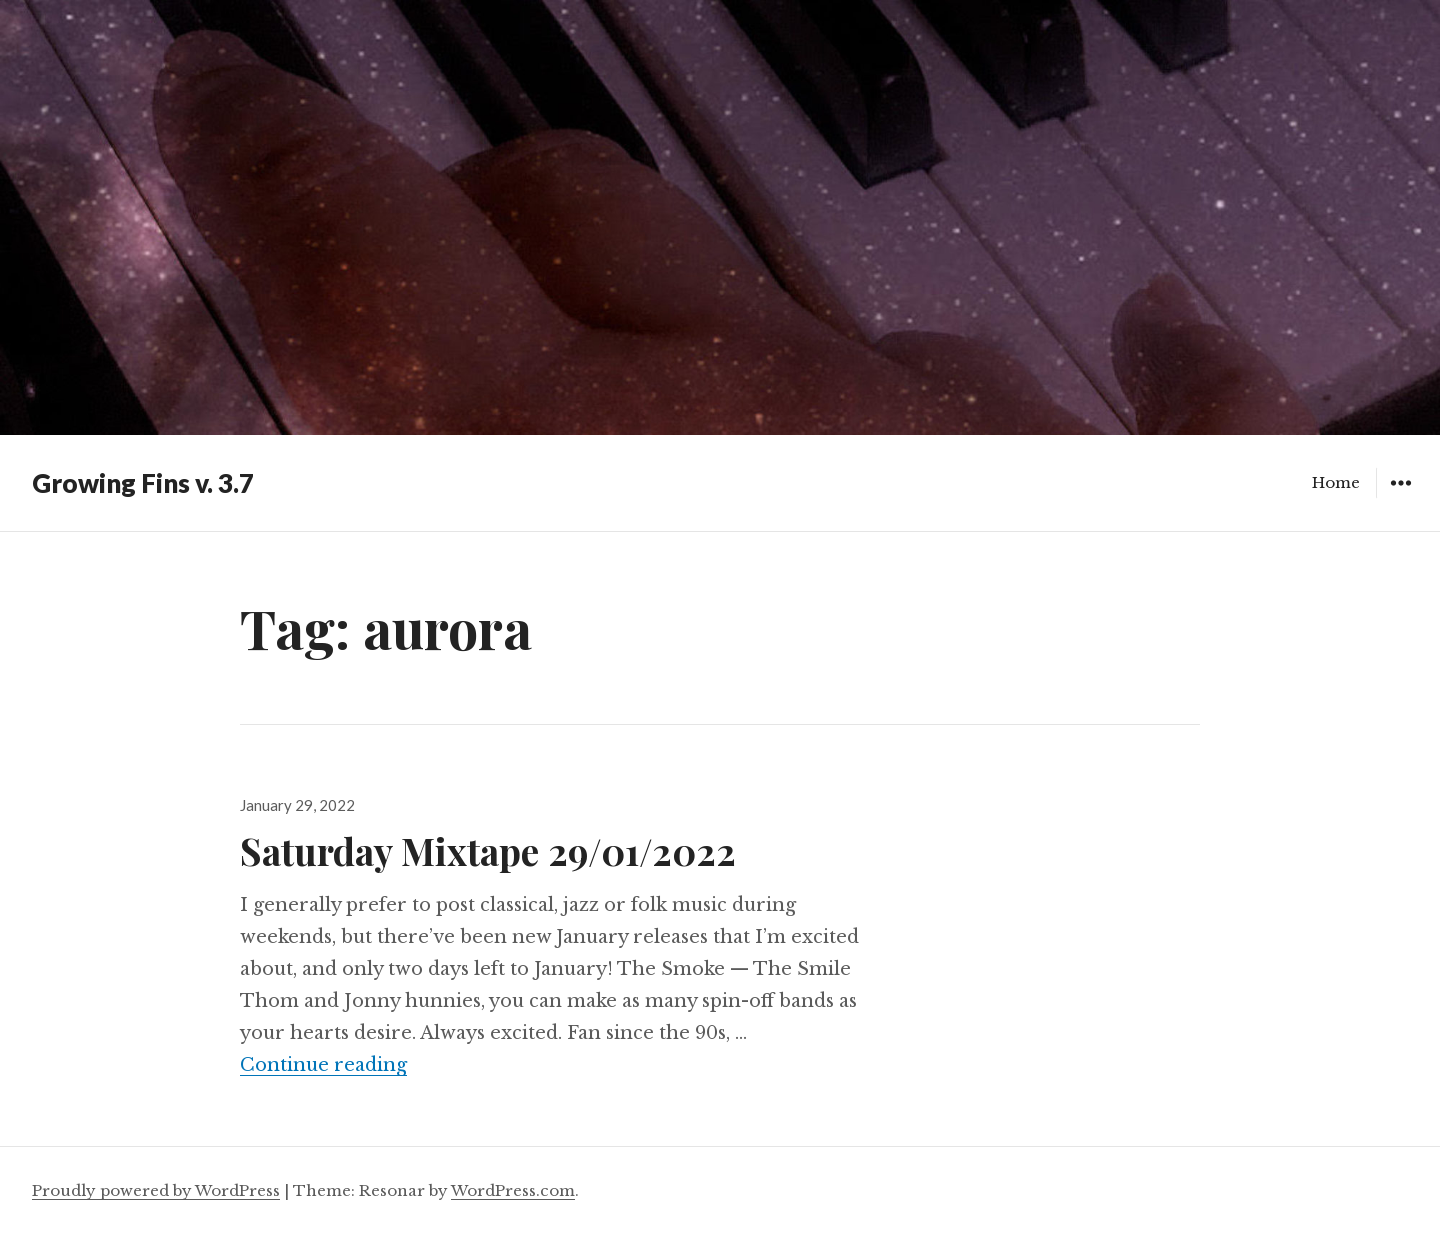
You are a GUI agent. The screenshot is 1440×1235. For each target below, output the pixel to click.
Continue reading (323, 1065)
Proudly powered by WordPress (156, 1190)
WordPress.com (513, 1190)
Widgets (1400, 497)
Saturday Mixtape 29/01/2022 (488, 850)
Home (1336, 482)
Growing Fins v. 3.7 (143, 483)
